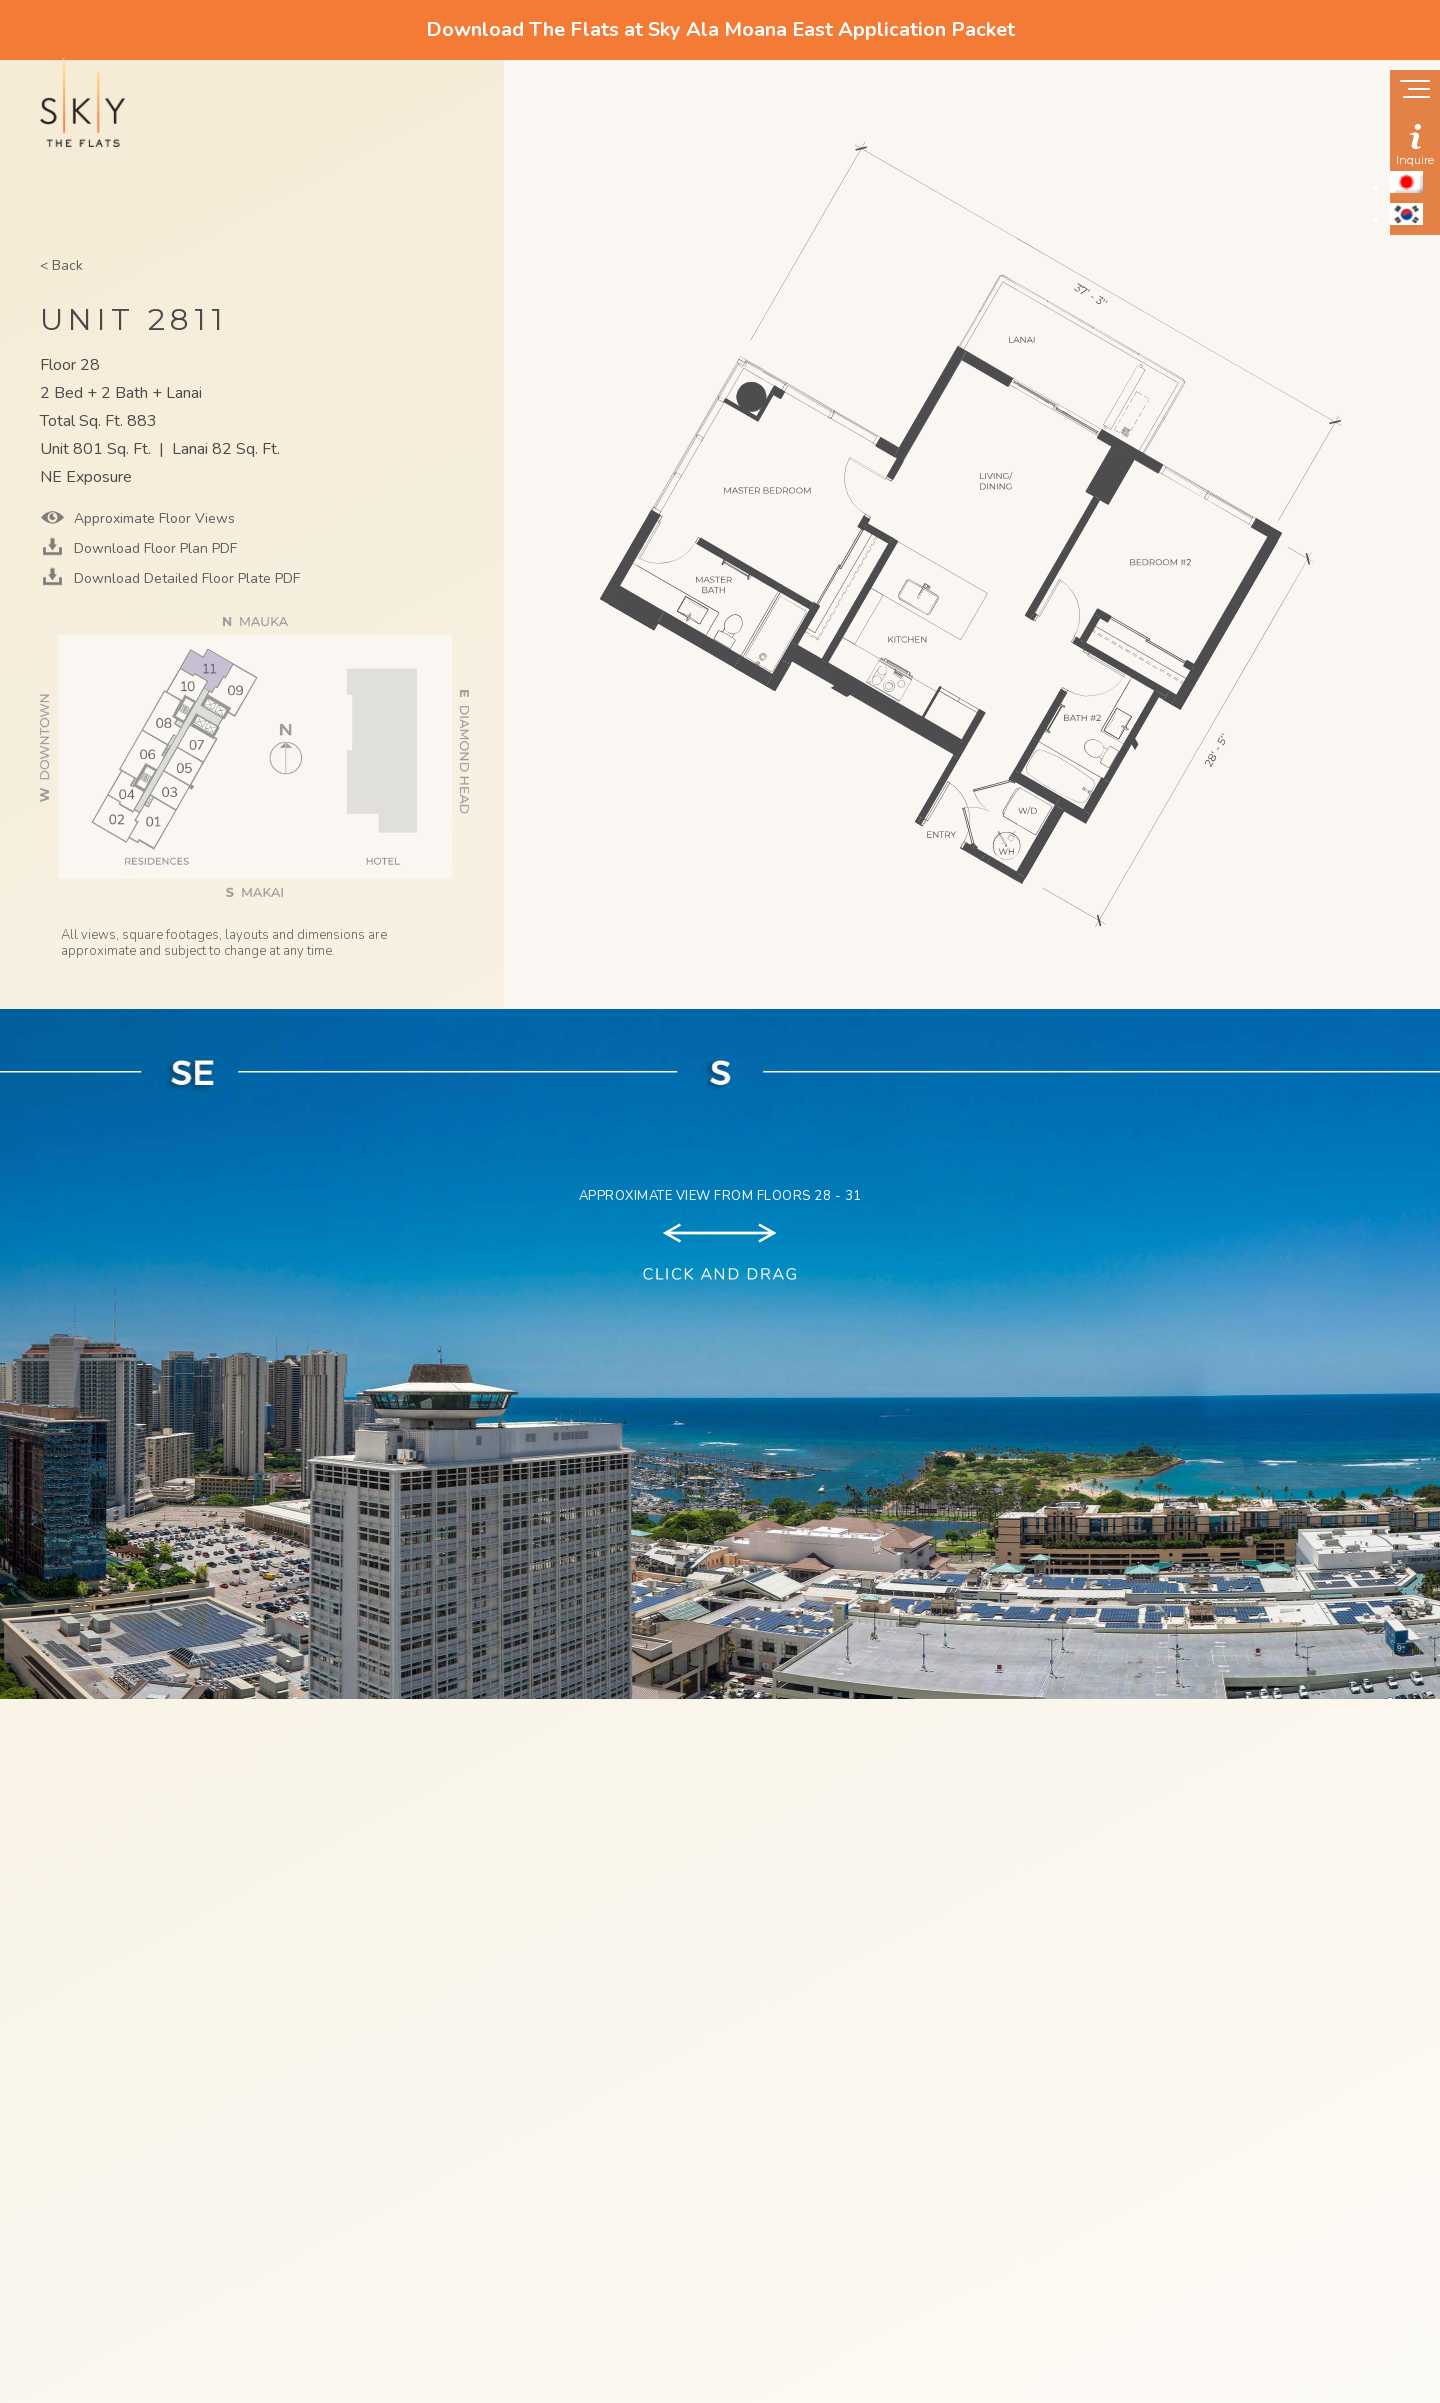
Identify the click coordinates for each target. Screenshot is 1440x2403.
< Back (61, 265)
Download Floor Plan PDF (153, 548)
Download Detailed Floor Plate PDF (185, 578)
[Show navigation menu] (1415, 91)
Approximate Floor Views (152, 518)
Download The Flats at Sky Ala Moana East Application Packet (720, 29)
